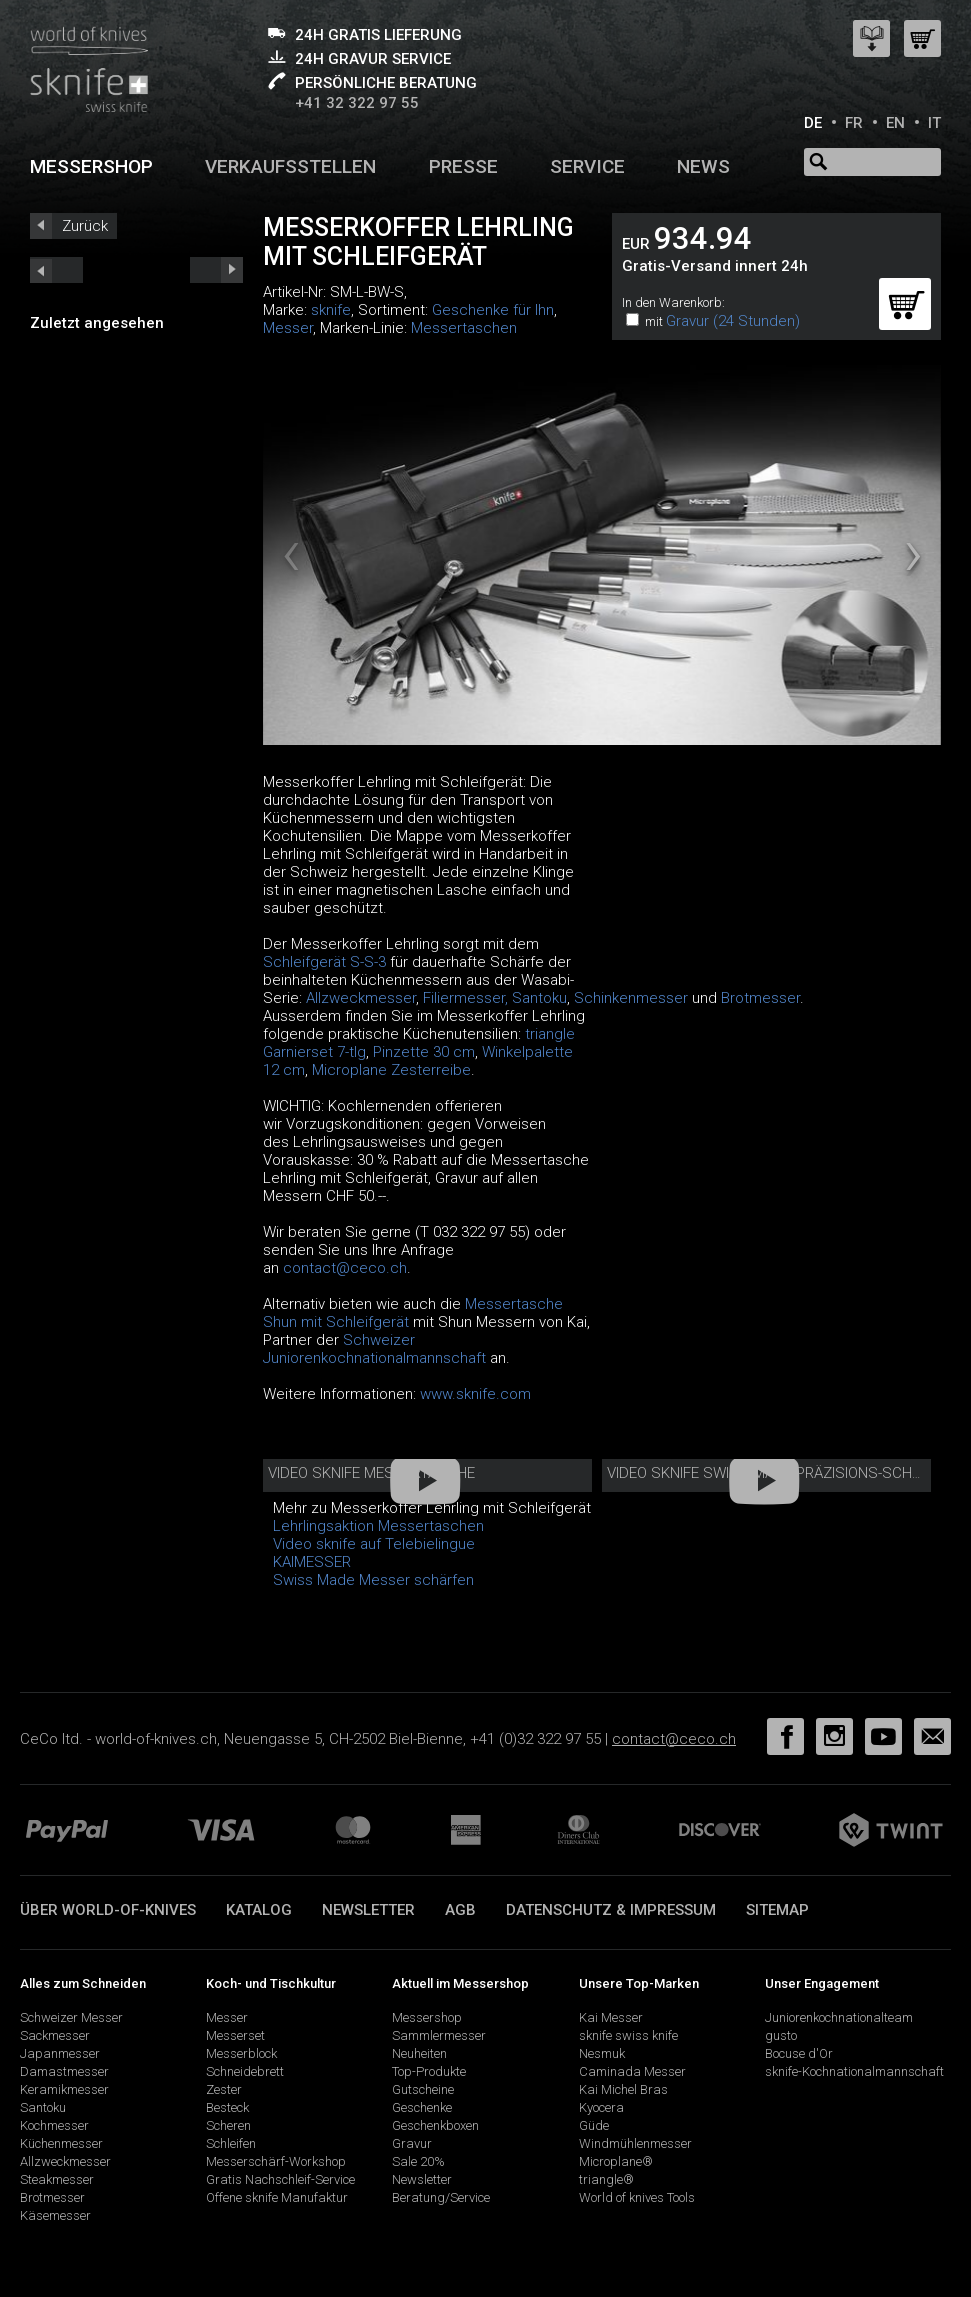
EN (895, 123)
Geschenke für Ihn (493, 310)
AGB (460, 1910)
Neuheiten (419, 2053)
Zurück (85, 226)
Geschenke (422, 2107)
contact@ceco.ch (345, 1268)
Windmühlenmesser (635, 2143)
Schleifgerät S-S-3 (324, 962)
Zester (224, 2089)
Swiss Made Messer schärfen (373, 1580)
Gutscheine (423, 2089)
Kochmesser (54, 2125)
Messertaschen (464, 328)
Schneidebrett (245, 2071)
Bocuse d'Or (799, 2053)
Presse (463, 166)
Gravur (412, 2143)
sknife (331, 310)
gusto (781, 2035)
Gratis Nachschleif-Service (280, 2179)
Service (587, 166)
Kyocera (601, 2107)
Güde (594, 2125)
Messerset (235, 2035)
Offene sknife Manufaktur (277, 2197)
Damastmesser (64, 2071)
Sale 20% (418, 2161)
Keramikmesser (64, 2089)
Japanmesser (60, 2053)
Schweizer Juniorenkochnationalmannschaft (374, 1349)
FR (854, 123)
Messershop (91, 166)
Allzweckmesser (361, 998)
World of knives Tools (637, 2197)
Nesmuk (602, 2053)
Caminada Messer (632, 2071)
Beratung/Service (441, 2197)
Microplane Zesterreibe (391, 1070)
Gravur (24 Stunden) (733, 321)
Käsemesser (55, 2215)
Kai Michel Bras (623, 2089)
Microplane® (616, 2161)
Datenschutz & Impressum (611, 1910)
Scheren (228, 2125)
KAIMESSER (312, 1562)
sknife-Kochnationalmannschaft (854, 2071)
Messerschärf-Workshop (276, 2161)
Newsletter (368, 1910)
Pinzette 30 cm (424, 1052)
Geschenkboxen (435, 2125)
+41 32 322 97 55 (357, 103)
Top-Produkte (429, 2071)
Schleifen (231, 2143)
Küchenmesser (61, 2143)
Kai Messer (611, 2017)
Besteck (227, 2107)
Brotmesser (760, 998)
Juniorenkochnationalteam (839, 2017)
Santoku (539, 998)
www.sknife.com (475, 1394)
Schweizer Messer (71, 2017)
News (703, 166)
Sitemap (777, 1910)
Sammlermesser (439, 2035)
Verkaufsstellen (290, 166)
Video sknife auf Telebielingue (374, 1544)
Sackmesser (55, 2035)
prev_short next (216, 270)
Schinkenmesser (631, 998)
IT (934, 123)
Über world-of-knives (108, 1910)
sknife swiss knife (628, 2035)
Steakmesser (57, 2179)
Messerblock (241, 2053)
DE (813, 123)
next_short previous (56, 270)
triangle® (606, 2179)
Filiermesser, (465, 998)
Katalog (259, 1910)
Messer (288, 328)
